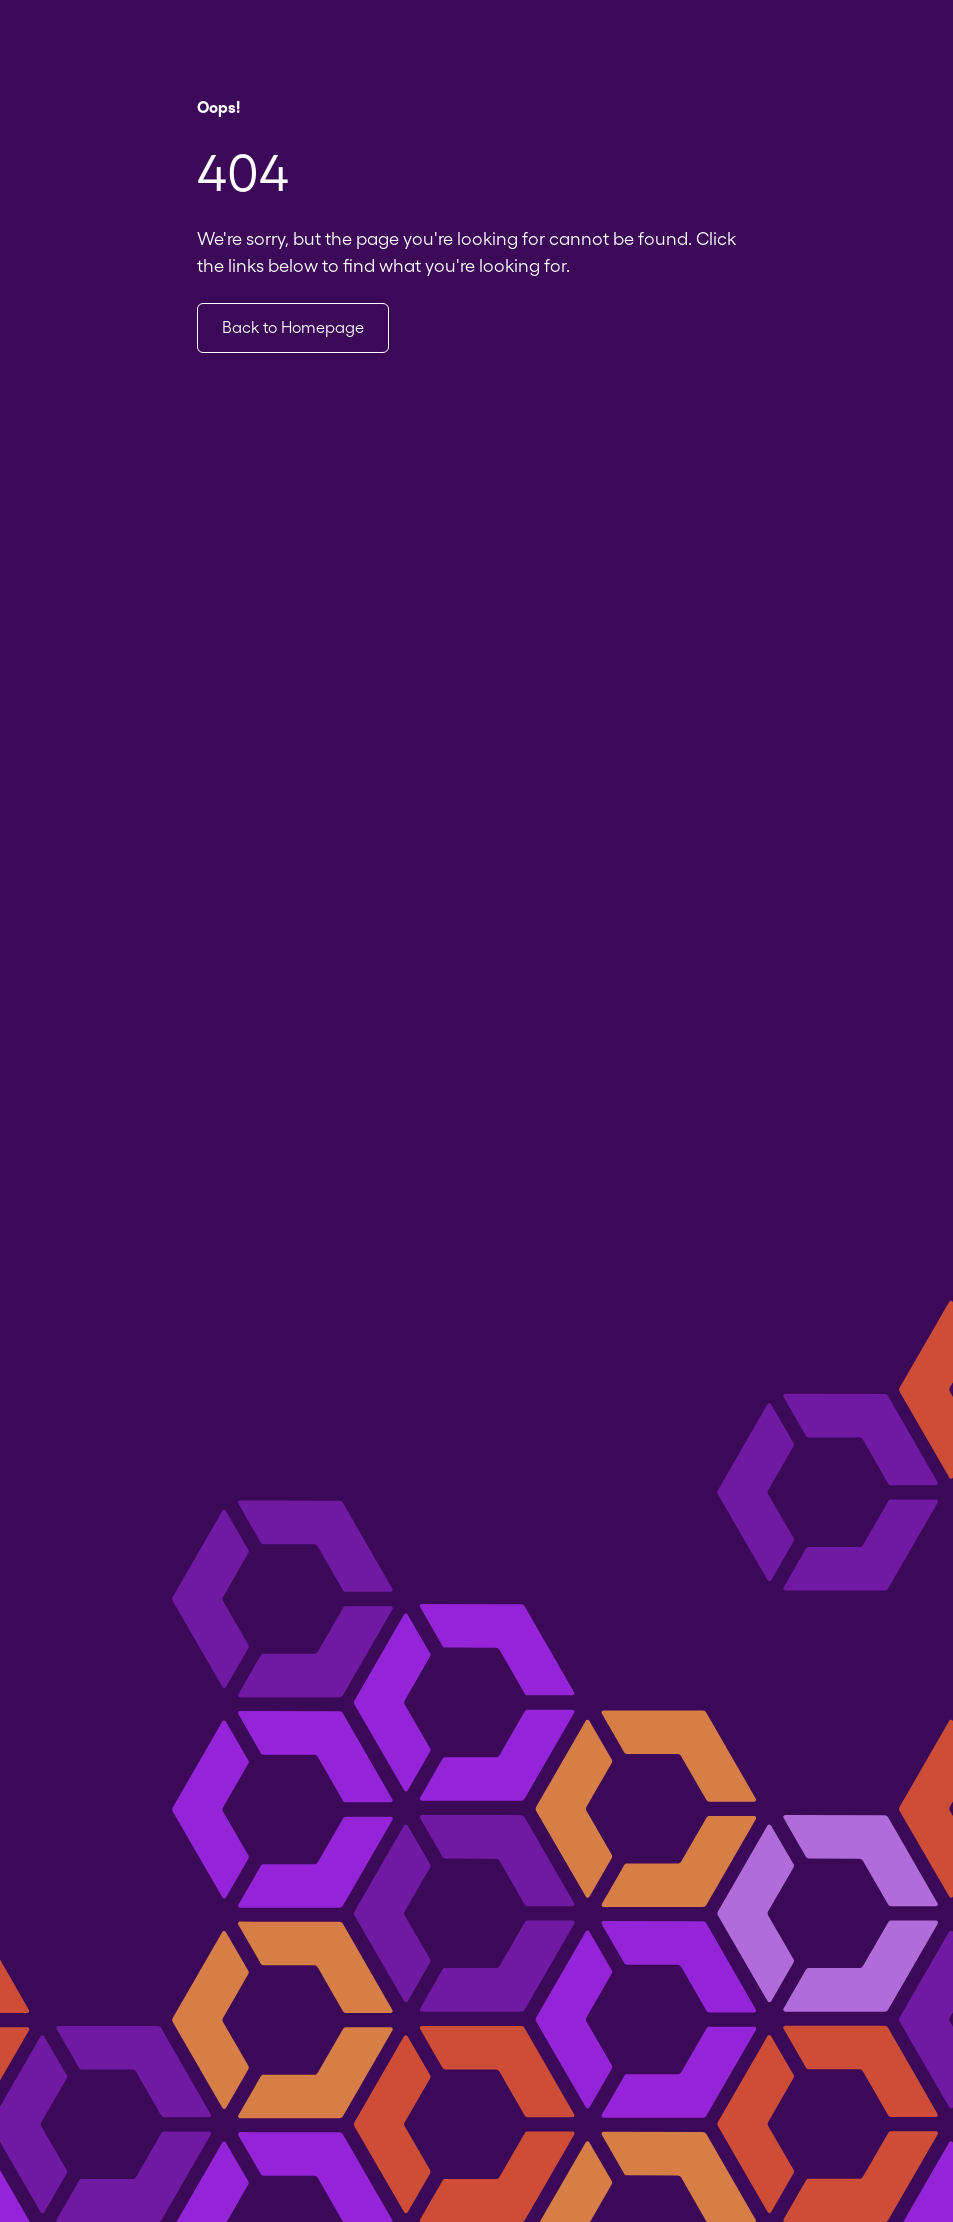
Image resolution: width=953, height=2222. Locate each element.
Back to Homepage (293, 327)
